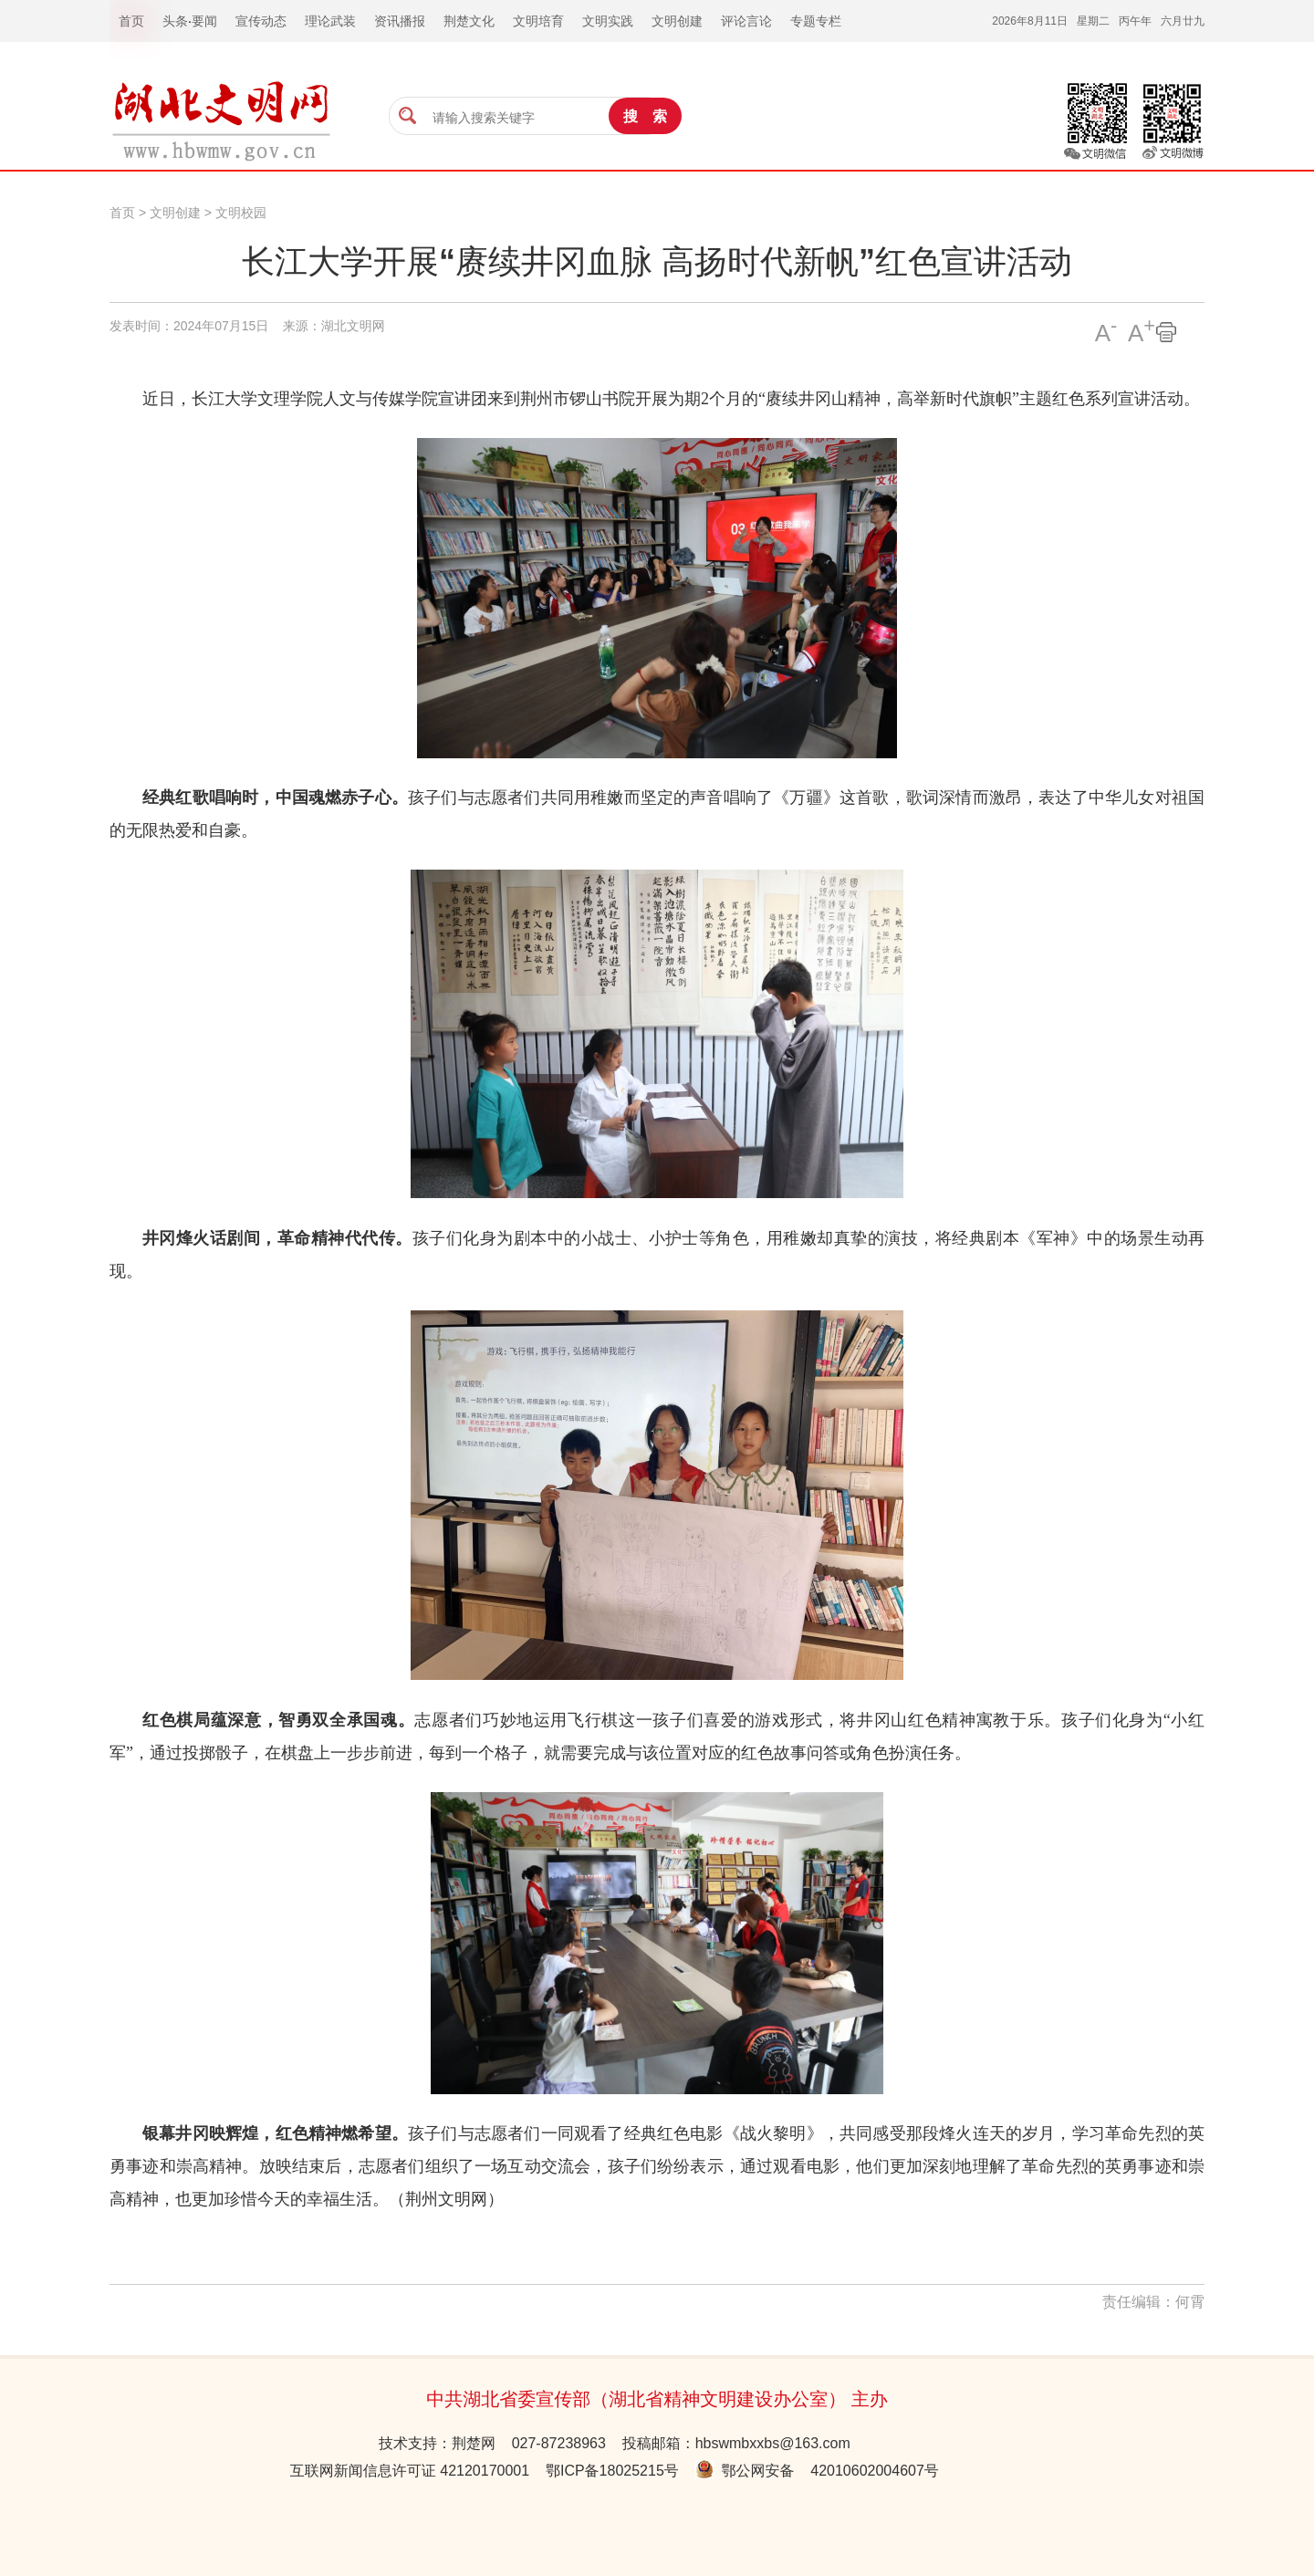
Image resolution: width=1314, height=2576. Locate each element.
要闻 (204, 21)
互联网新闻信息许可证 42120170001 (409, 2470)
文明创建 (175, 212)
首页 (122, 212)
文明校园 (240, 212)
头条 (175, 21)
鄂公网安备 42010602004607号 (817, 2470)
